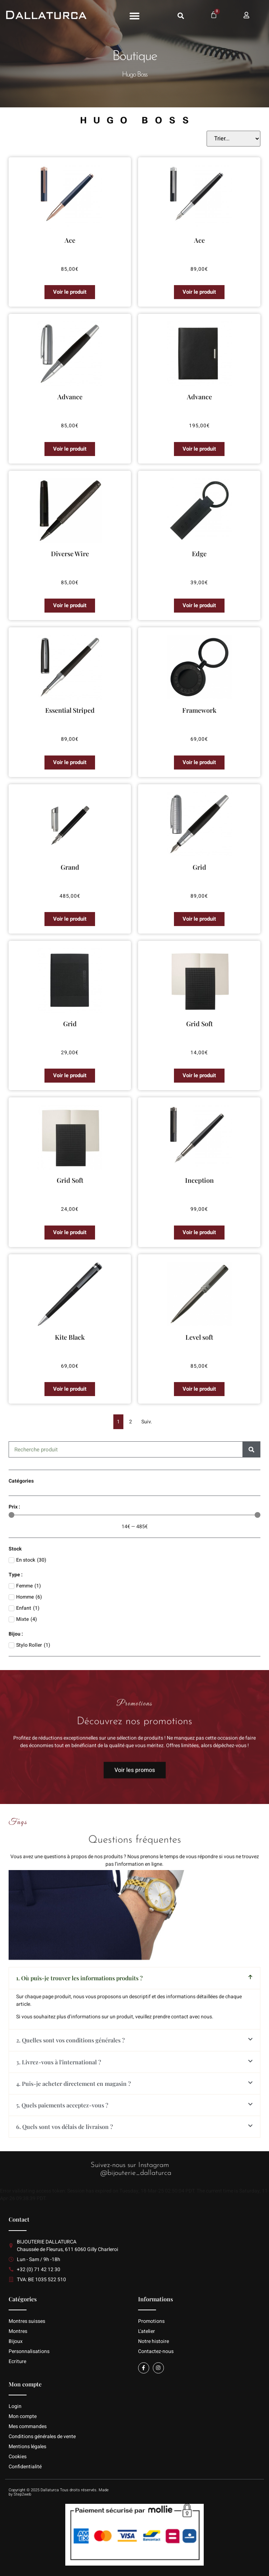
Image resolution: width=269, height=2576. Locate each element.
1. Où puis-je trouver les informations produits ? (79, 1978)
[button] (134, 16)
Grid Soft (199, 1023)
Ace (70, 240)
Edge (199, 553)
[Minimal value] (134, 1515)
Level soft (199, 1337)
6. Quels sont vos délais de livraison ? (64, 2126)
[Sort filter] (233, 139)
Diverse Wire (70, 553)
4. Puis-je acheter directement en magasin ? (73, 2083)
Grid (199, 867)
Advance (69, 396)
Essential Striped (70, 710)
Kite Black (70, 1337)
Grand (70, 867)
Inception (199, 1180)
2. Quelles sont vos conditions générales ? (70, 2040)
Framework (199, 710)
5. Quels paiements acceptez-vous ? (62, 2105)
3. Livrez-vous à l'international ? (58, 2062)
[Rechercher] (252, 1449)
